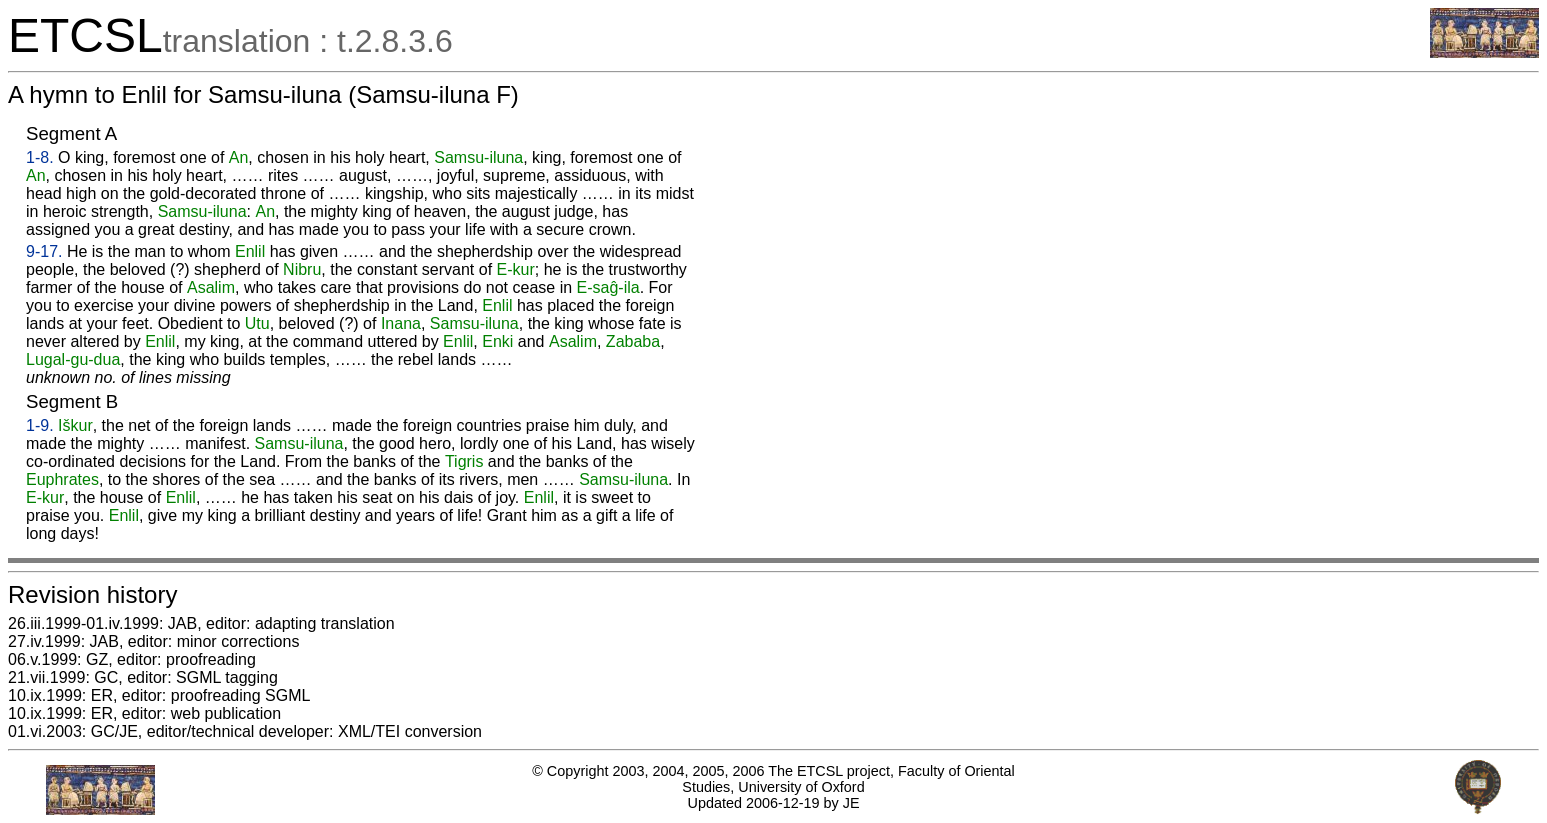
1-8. (40, 157)
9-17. (44, 251)
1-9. (40, 425)
